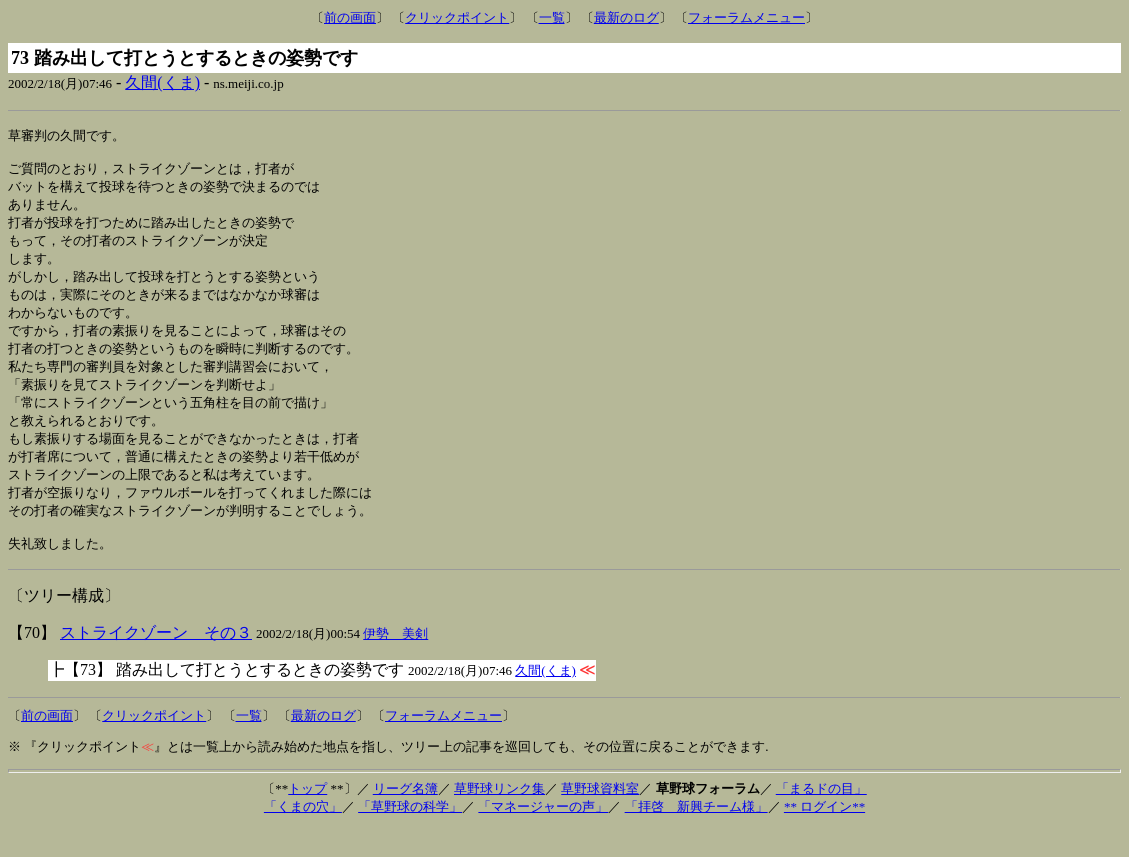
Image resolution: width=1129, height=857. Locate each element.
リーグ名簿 (405, 816)
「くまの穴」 (303, 834)
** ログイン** (824, 834)
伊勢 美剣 (395, 661)
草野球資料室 (600, 816)
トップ (307, 816)
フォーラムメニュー (746, 17)
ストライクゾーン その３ (156, 660)
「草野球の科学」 (410, 834)
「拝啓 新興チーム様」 (696, 834)
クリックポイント (457, 17)
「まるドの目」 (821, 816)
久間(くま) (162, 82)
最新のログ (626, 17)
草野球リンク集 (499, 816)
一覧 (552, 17)
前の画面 (350, 17)
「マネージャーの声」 (543, 834)
